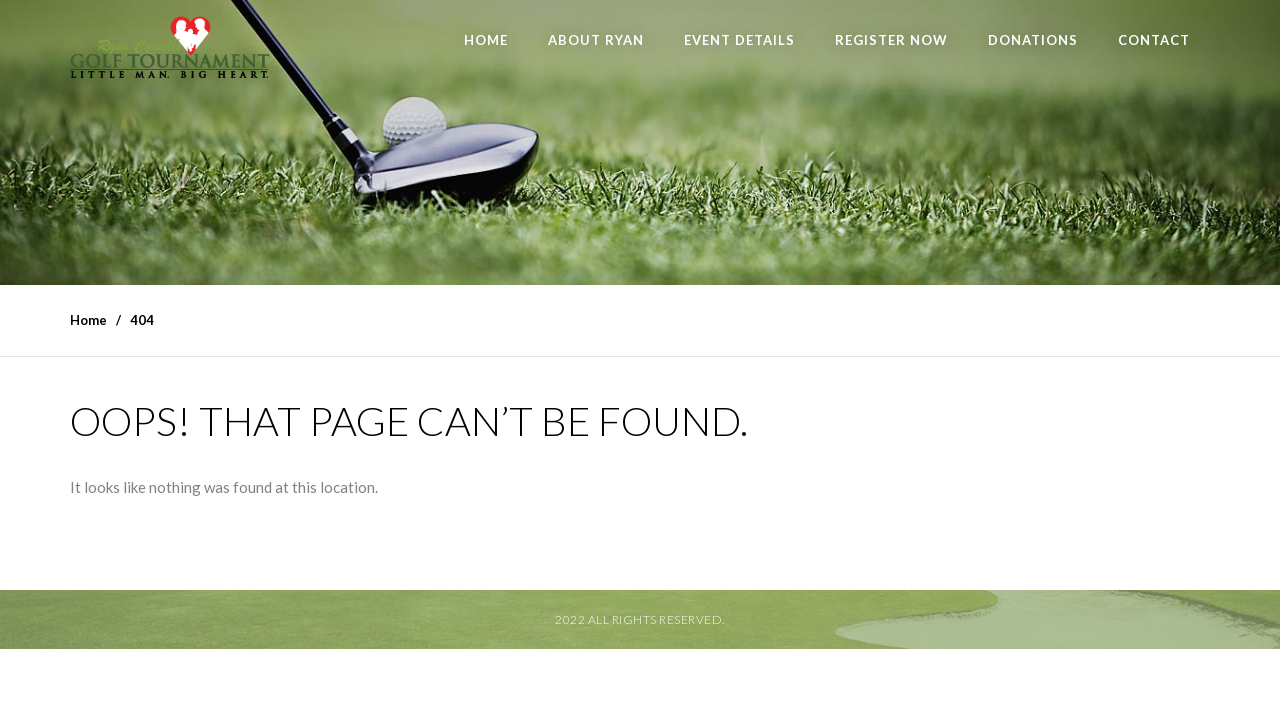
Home (486, 40)
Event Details (739, 40)
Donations (1033, 40)
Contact (1154, 40)
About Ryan (596, 40)
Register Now (891, 40)
